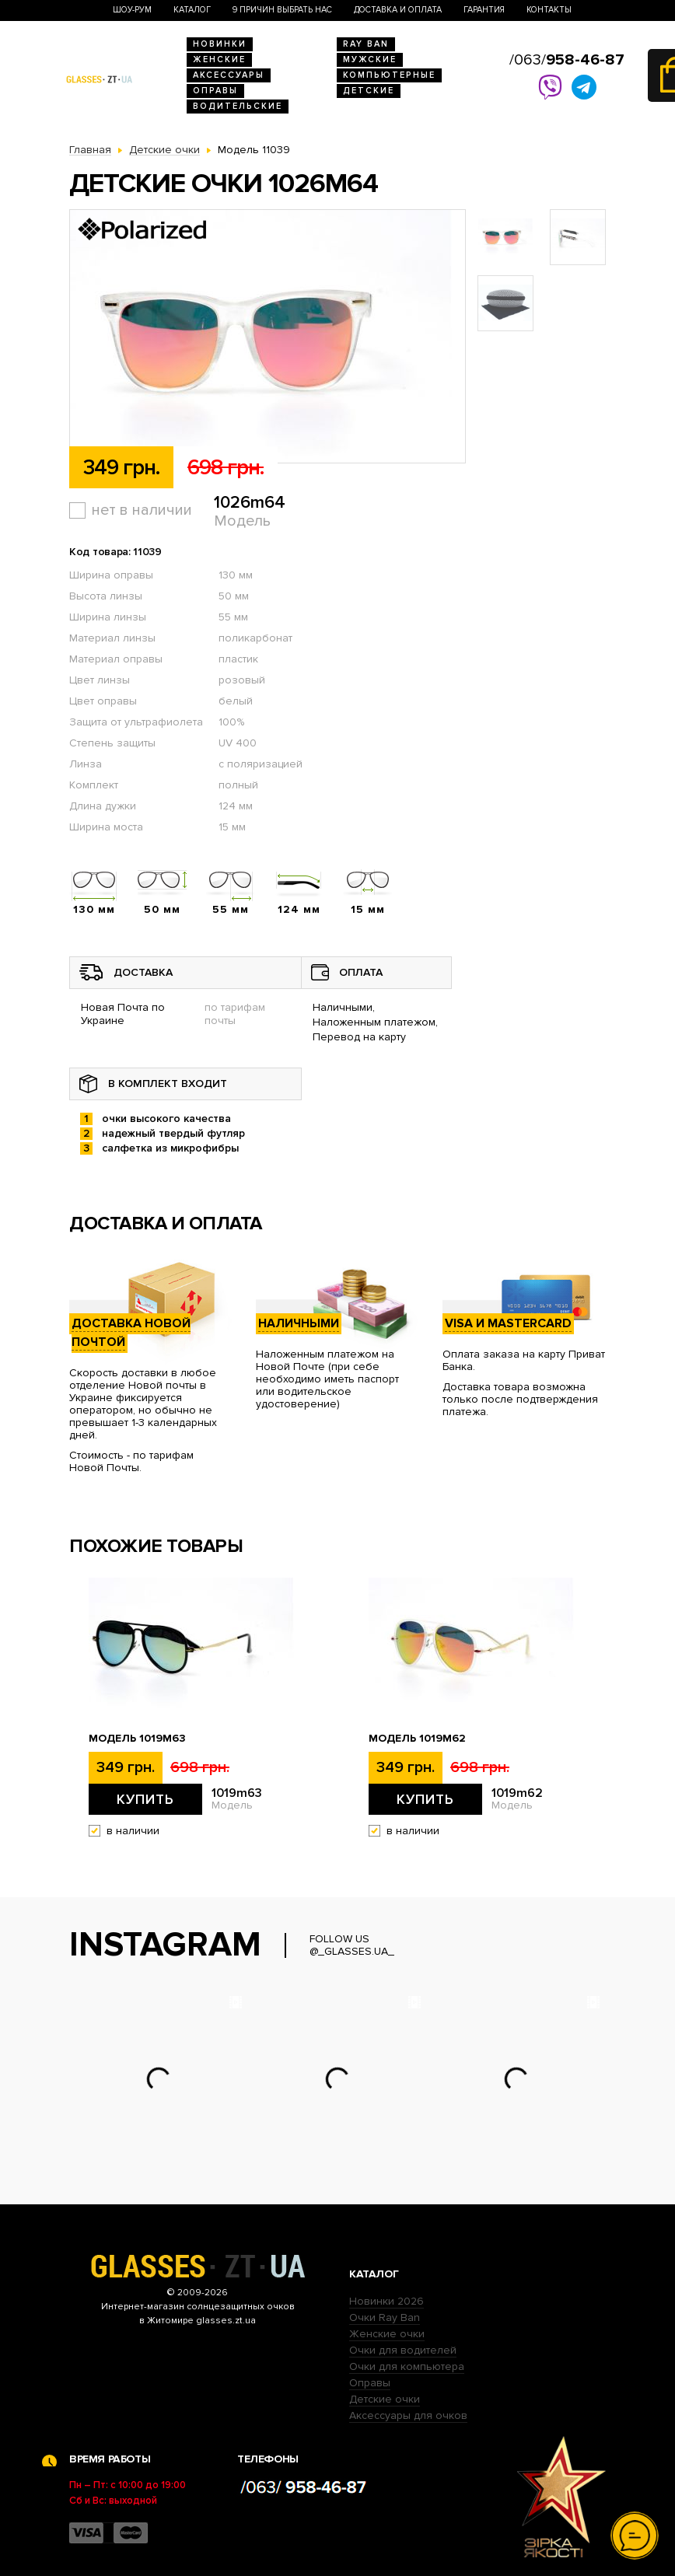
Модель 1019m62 (417, 1738)
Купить (145, 1799)
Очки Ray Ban (384, 2317)
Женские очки (387, 2333)
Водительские (237, 106)
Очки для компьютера (406, 2366)
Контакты (549, 10)
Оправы (215, 91)
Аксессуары (228, 75)
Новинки (220, 44)
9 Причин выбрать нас (282, 10)
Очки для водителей (402, 2350)
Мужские (370, 59)
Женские (219, 59)
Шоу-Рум (132, 10)
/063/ (566, 60)
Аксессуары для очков (408, 2415)
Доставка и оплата (398, 10)
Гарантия (484, 10)
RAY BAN (366, 44)
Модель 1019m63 (137, 1738)
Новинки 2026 (386, 2301)
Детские (368, 91)
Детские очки (384, 2399)
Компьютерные (389, 75)
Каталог (192, 10)
